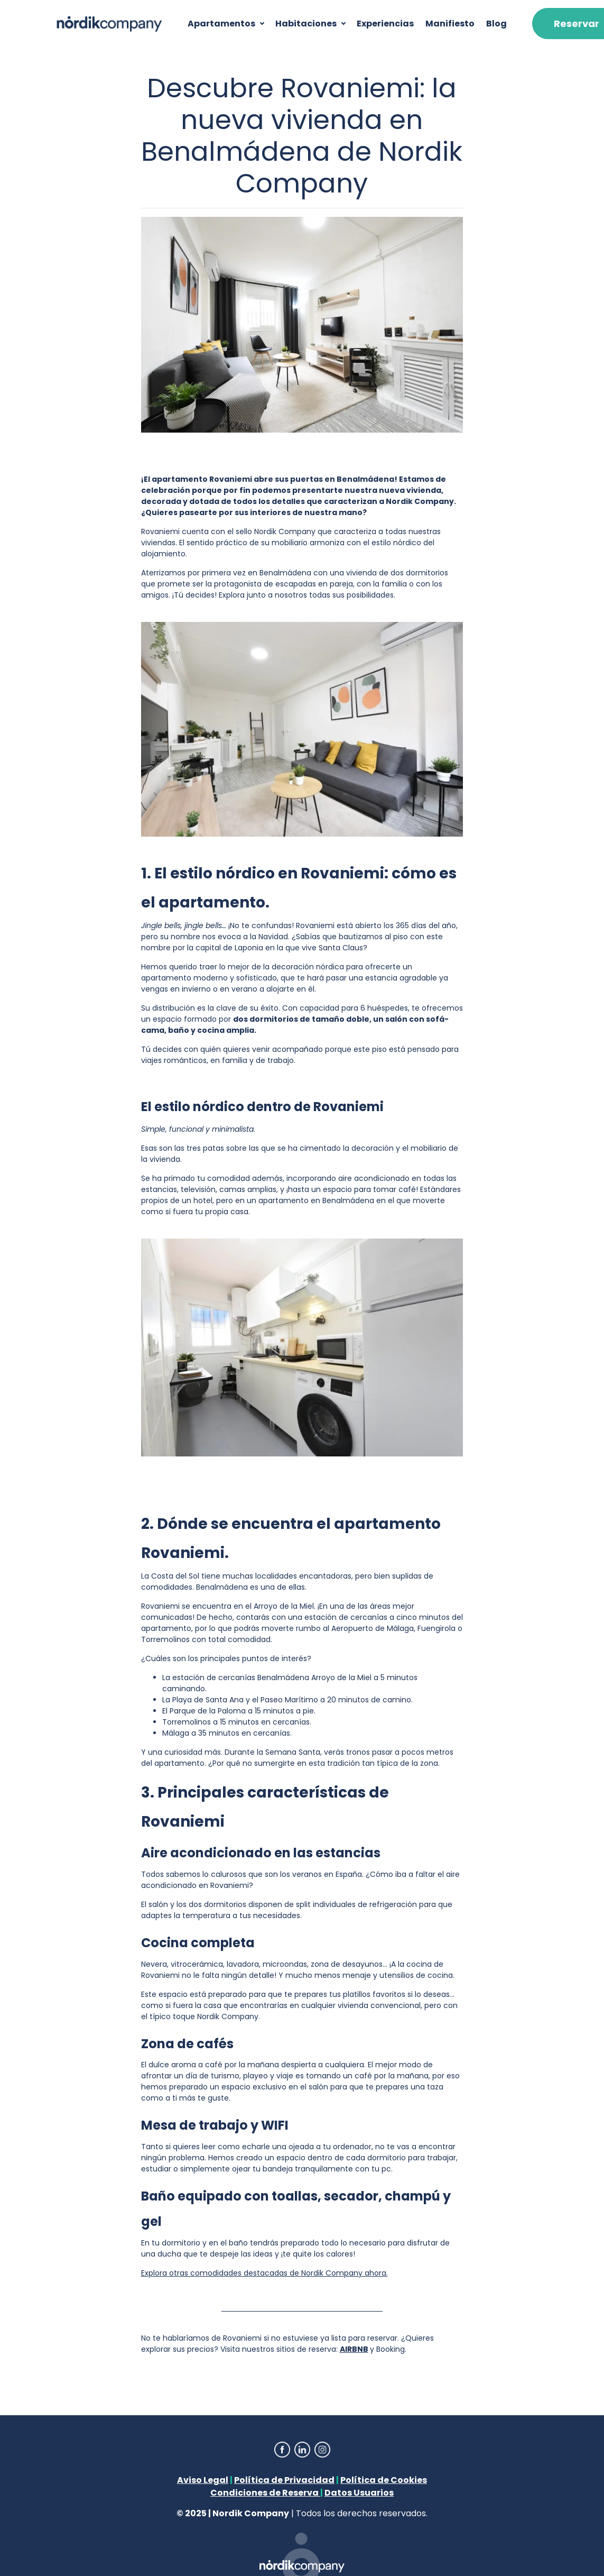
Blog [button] (496, 23)
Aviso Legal (202, 2480)
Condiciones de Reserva (265, 2493)
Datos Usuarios (359, 2493)
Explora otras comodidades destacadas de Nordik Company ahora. (264, 2273)
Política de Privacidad (284, 2480)
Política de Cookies (383, 2480)
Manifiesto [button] (450, 23)
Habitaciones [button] (306, 23)
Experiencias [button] (385, 23)
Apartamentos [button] (221, 23)
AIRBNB (354, 2349)
